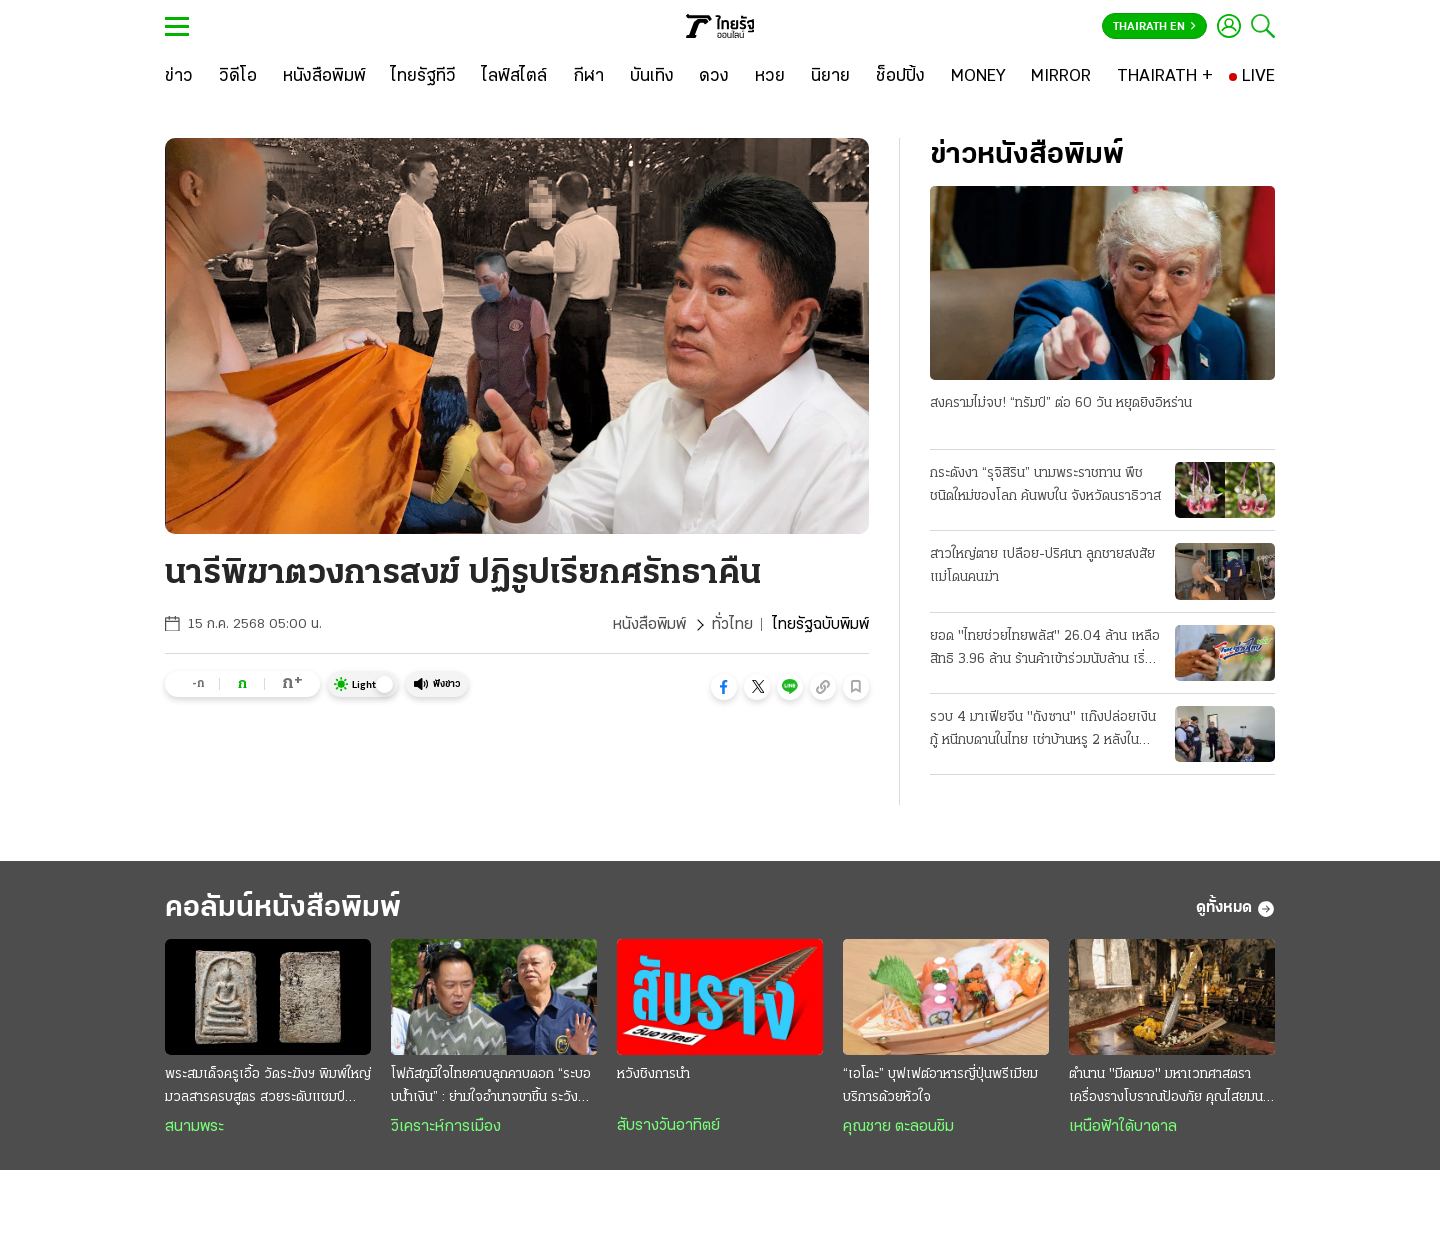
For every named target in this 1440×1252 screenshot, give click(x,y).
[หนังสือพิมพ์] (324, 77)
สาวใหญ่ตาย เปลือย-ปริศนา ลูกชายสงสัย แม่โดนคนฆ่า (1042, 566)
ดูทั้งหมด (1235, 909)
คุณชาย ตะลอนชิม (898, 1127)
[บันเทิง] (652, 77)
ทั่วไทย (732, 625)
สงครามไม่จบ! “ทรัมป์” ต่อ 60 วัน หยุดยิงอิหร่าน (1061, 403)
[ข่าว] (179, 77)
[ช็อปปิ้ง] (900, 77)
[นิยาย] (830, 77)
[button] (724, 687)
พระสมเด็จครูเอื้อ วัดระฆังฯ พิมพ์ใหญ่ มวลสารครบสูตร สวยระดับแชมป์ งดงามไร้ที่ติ (268, 1088)
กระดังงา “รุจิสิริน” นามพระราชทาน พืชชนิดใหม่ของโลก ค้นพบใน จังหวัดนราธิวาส (1045, 485)
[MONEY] (978, 77)
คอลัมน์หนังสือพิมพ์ (283, 908)
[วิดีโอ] (238, 77)
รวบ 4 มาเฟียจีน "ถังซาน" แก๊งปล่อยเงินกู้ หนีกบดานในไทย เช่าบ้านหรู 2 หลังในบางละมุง (1043, 731)
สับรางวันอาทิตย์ (668, 1126)
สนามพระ (194, 1127)
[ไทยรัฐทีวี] (423, 77)
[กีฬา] (588, 77)
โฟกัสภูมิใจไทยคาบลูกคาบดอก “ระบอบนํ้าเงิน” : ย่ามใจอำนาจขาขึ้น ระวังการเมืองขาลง (491, 1088)
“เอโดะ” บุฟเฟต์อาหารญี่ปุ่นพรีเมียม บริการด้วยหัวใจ (940, 1086)
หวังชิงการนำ (653, 1074)
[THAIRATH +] (1165, 77)
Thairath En (1154, 27)
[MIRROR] (1061, 77)
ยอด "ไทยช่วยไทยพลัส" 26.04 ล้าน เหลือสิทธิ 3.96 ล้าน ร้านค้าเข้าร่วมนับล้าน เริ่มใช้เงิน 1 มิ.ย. (1045, 650)
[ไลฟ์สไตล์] (514, 77)
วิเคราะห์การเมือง (446, 1127)
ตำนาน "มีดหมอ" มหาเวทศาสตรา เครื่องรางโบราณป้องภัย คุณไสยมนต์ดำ (1170, 1088)
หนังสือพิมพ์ (649, 625)
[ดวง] (714, 77)
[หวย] (770, 77)
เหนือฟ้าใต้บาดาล (1123, 1127)
